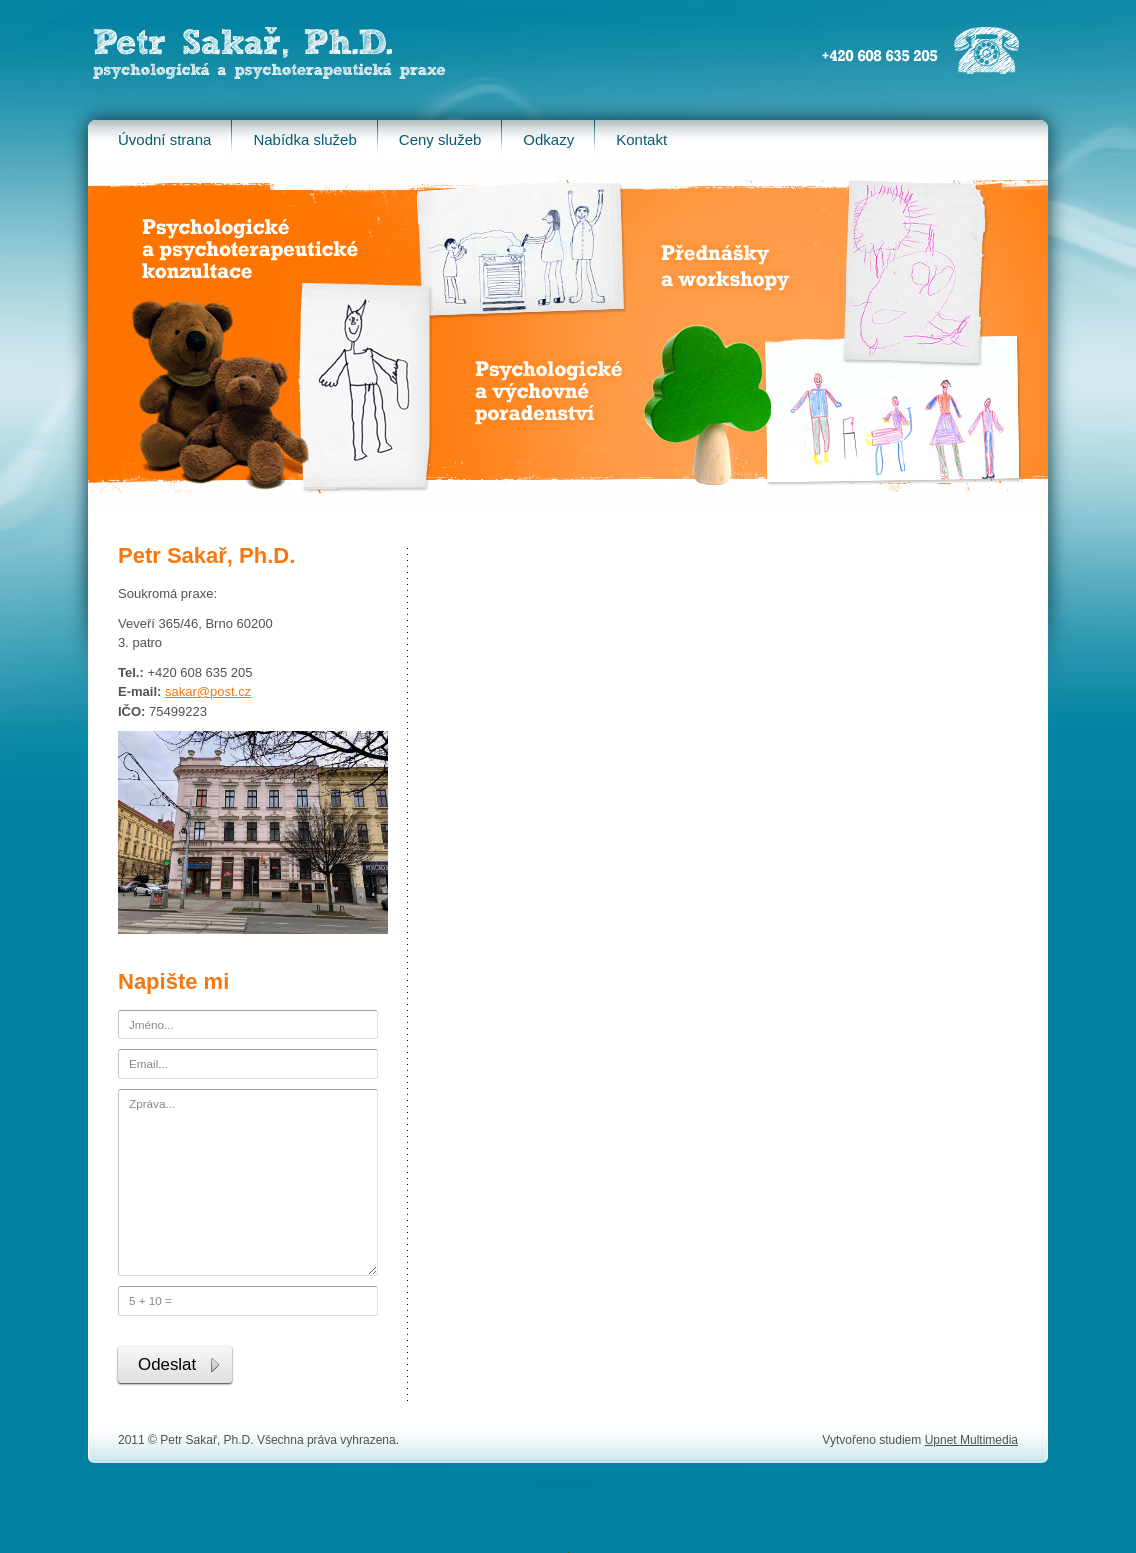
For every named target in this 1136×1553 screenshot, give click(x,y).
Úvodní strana (164, 139)
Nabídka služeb (304, 139)
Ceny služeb (440, 139)
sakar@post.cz (208, 691)
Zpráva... (248, 1182)
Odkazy (548, 139)
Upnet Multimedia (971, 1440)
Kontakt (641, 139)
